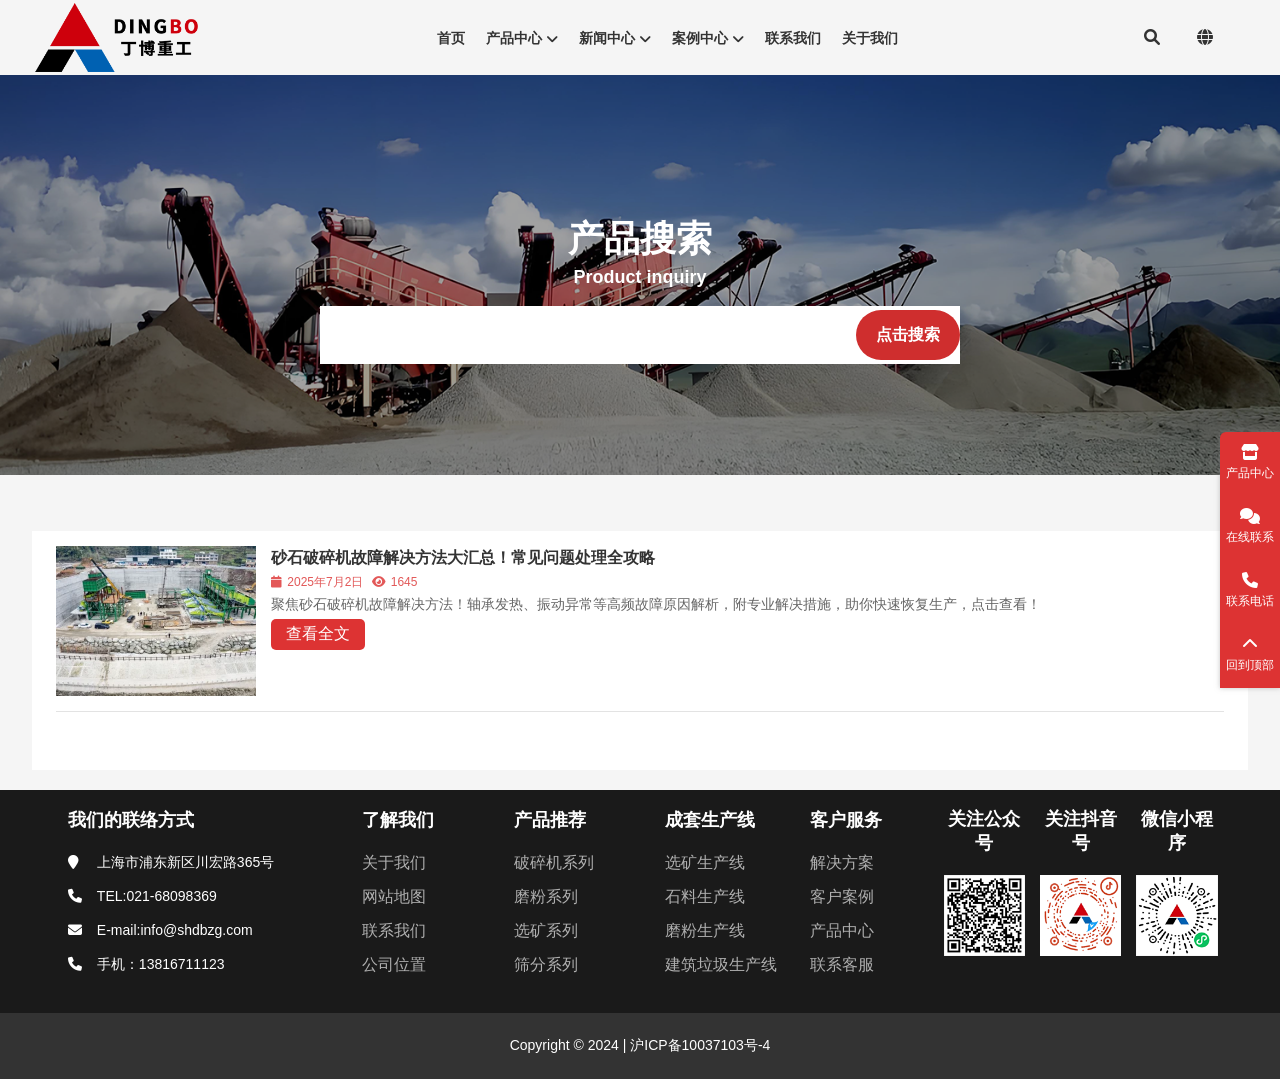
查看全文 (318, 633)
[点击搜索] (908, 335)
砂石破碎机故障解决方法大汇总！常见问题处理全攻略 (463, 557)
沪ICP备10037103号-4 (698, 1045)
